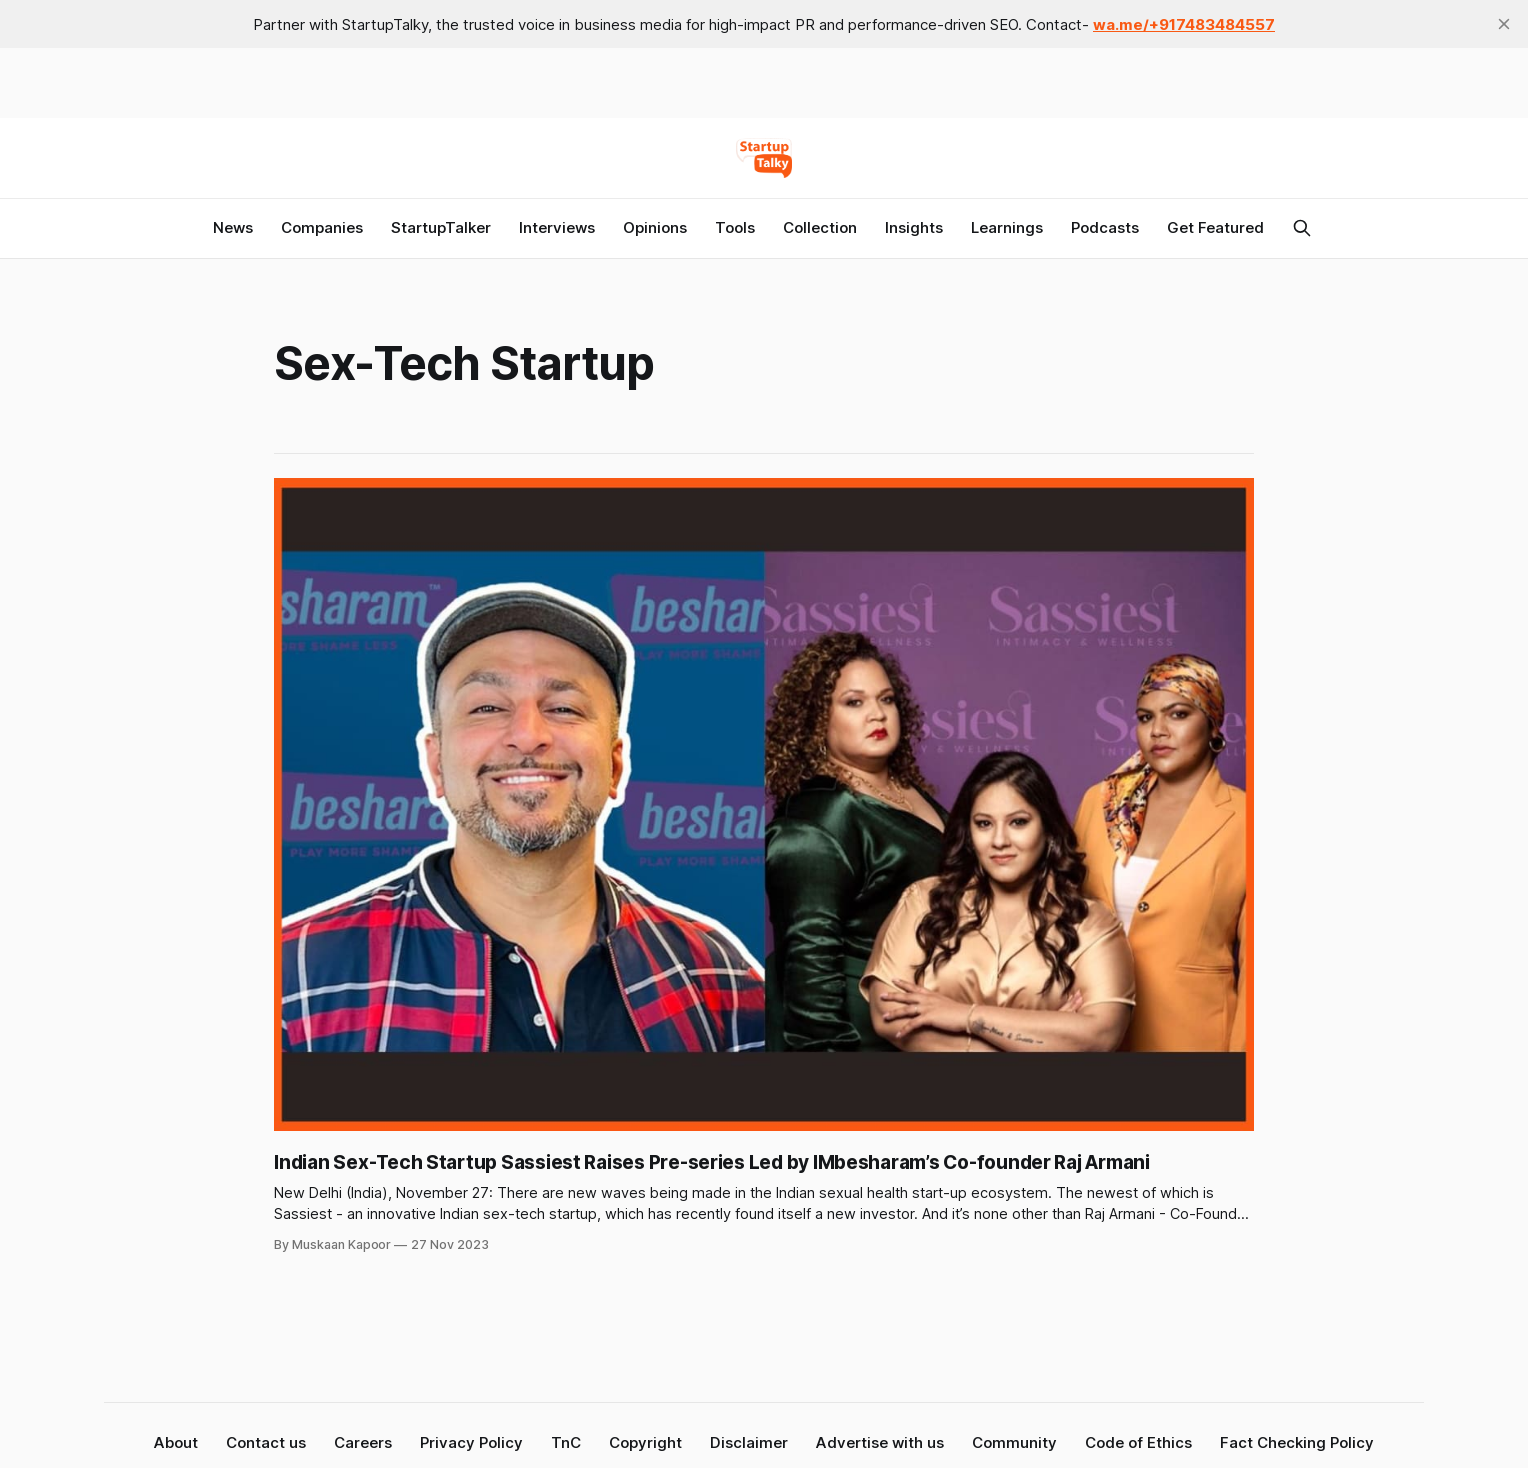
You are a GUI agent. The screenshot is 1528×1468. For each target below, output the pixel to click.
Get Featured (1215, 227)
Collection (820, 227)
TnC (566, 1442)
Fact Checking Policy (1297, 1442)
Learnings (1007, 227)
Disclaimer (749, 1442)
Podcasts (1105, 227)
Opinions (655, 227)
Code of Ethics (1138, 1442)
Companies (322, 227)
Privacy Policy (471, 1442)
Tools (735, 227)
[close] (1504, 24)
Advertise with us (880, 1442)
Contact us (266, 1442)
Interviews (557, 227)
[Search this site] (1302, 228)
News (233, 227)
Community (1014, 1442)
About (176, 1442)
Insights (914, 227)
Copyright (645, 1442)
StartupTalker (441, 227)
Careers (363, 1442)
